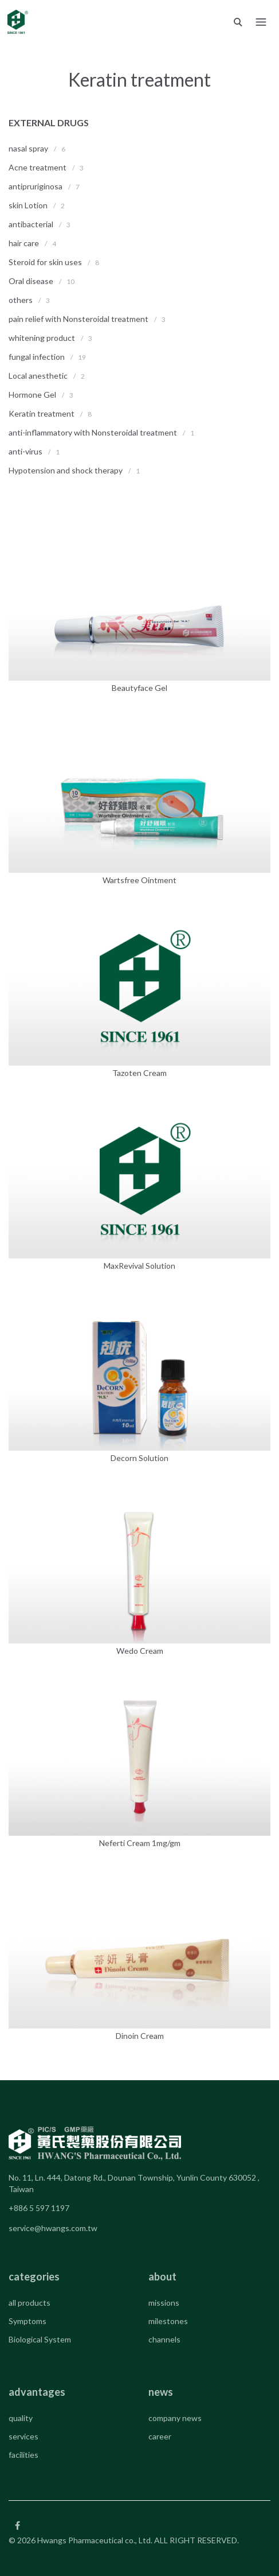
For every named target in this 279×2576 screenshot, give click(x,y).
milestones (168, 2321)
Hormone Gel (32, 394)
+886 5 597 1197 (39, 2208)
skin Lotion (28, 205)
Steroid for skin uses (45, 262)
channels (164, 2339)
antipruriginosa (35, 186)
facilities (23, 2455)
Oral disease (31, 281)
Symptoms (27, 2321)
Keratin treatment (41, 413)
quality (21, 2418)
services (23, 2436)
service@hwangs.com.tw (53, 2228)
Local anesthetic (38, 375)
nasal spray (28, 148)
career (159, 2436)
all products (29, 2302)
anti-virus (25, 451)
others (21, 300)
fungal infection (37, 357)
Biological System (40, 2339)
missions (163, 2302)
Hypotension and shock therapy (66, 470)
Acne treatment (37, 167)
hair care (24, 243)
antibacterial (31, 224)
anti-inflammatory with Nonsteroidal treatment (94, 432)
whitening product (42, 338)
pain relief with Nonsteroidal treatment (79, 319)
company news (175, 2418)
